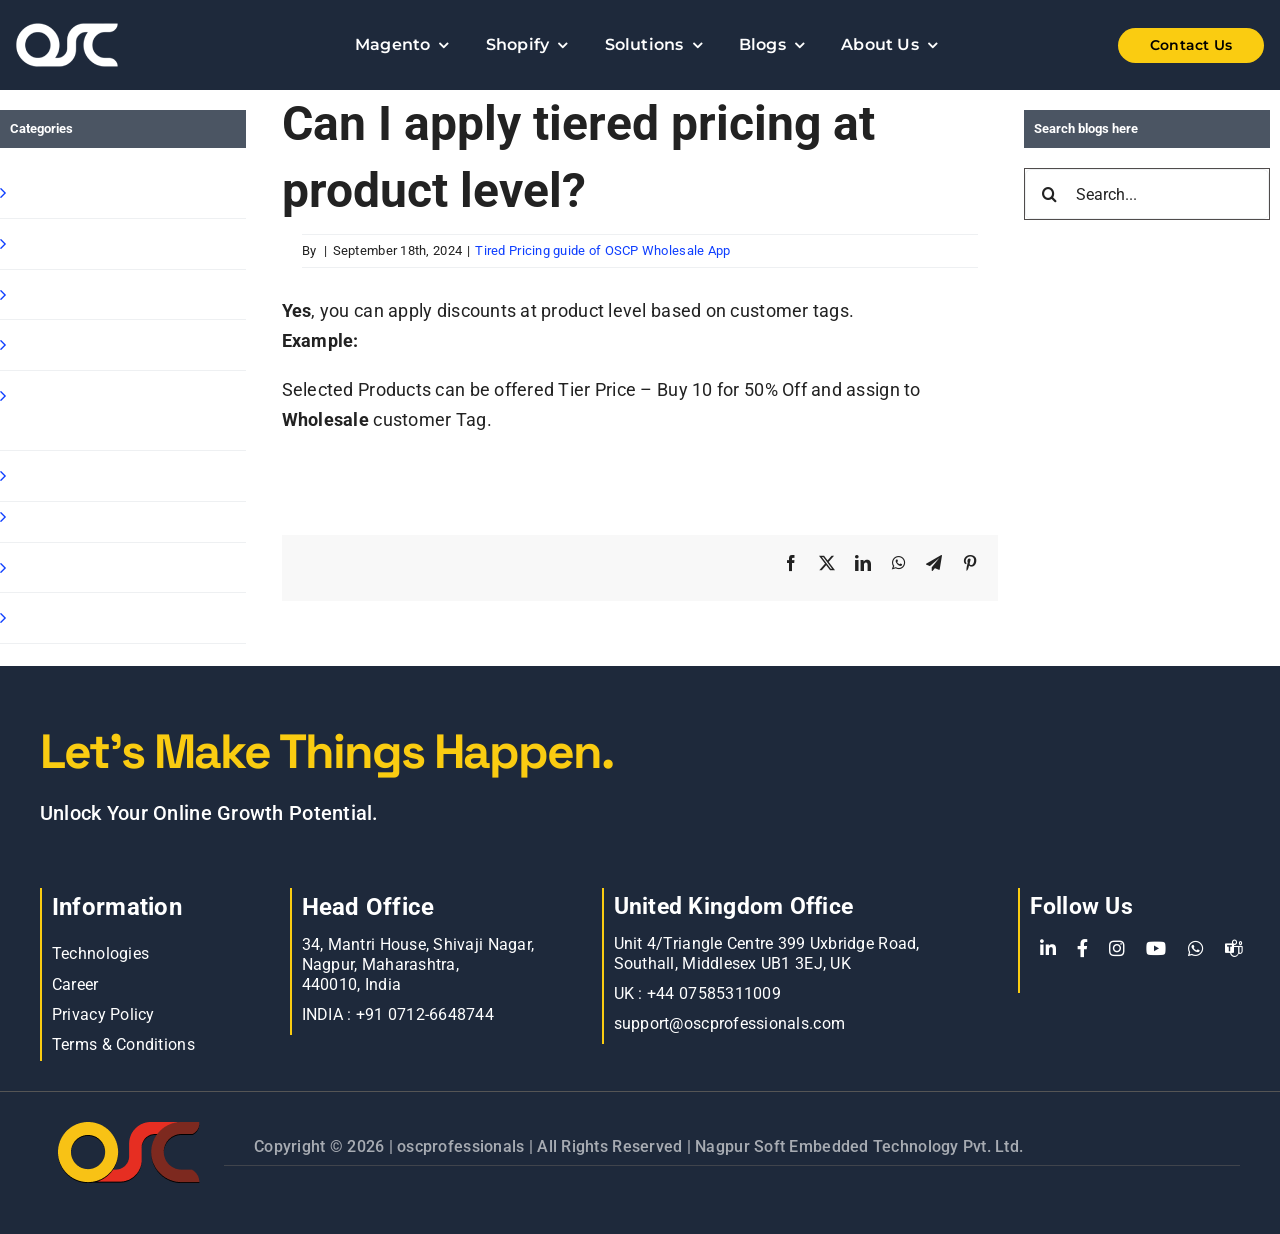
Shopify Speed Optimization (71, 410)
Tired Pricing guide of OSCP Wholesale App (602, 250)
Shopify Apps (66, 243)
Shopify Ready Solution (106, 344)
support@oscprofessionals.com (730, 1023)
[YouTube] (1156, 949)
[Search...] (1147, 194)
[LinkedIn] (1048, 949)
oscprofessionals (463, 1146)
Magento (49, 475)
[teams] (1234, 949)
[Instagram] (1117, 949)
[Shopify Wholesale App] (1160, 45)
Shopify (43, 192)
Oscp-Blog (53, 617)
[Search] (1050, 194)
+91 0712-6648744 (425, 1014)
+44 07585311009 (714, 993)
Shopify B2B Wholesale (106, 294)
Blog (30, 516)
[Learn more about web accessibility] (120, 45)
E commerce (65, 567)
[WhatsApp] (1196, 949)
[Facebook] (1082, 949)
